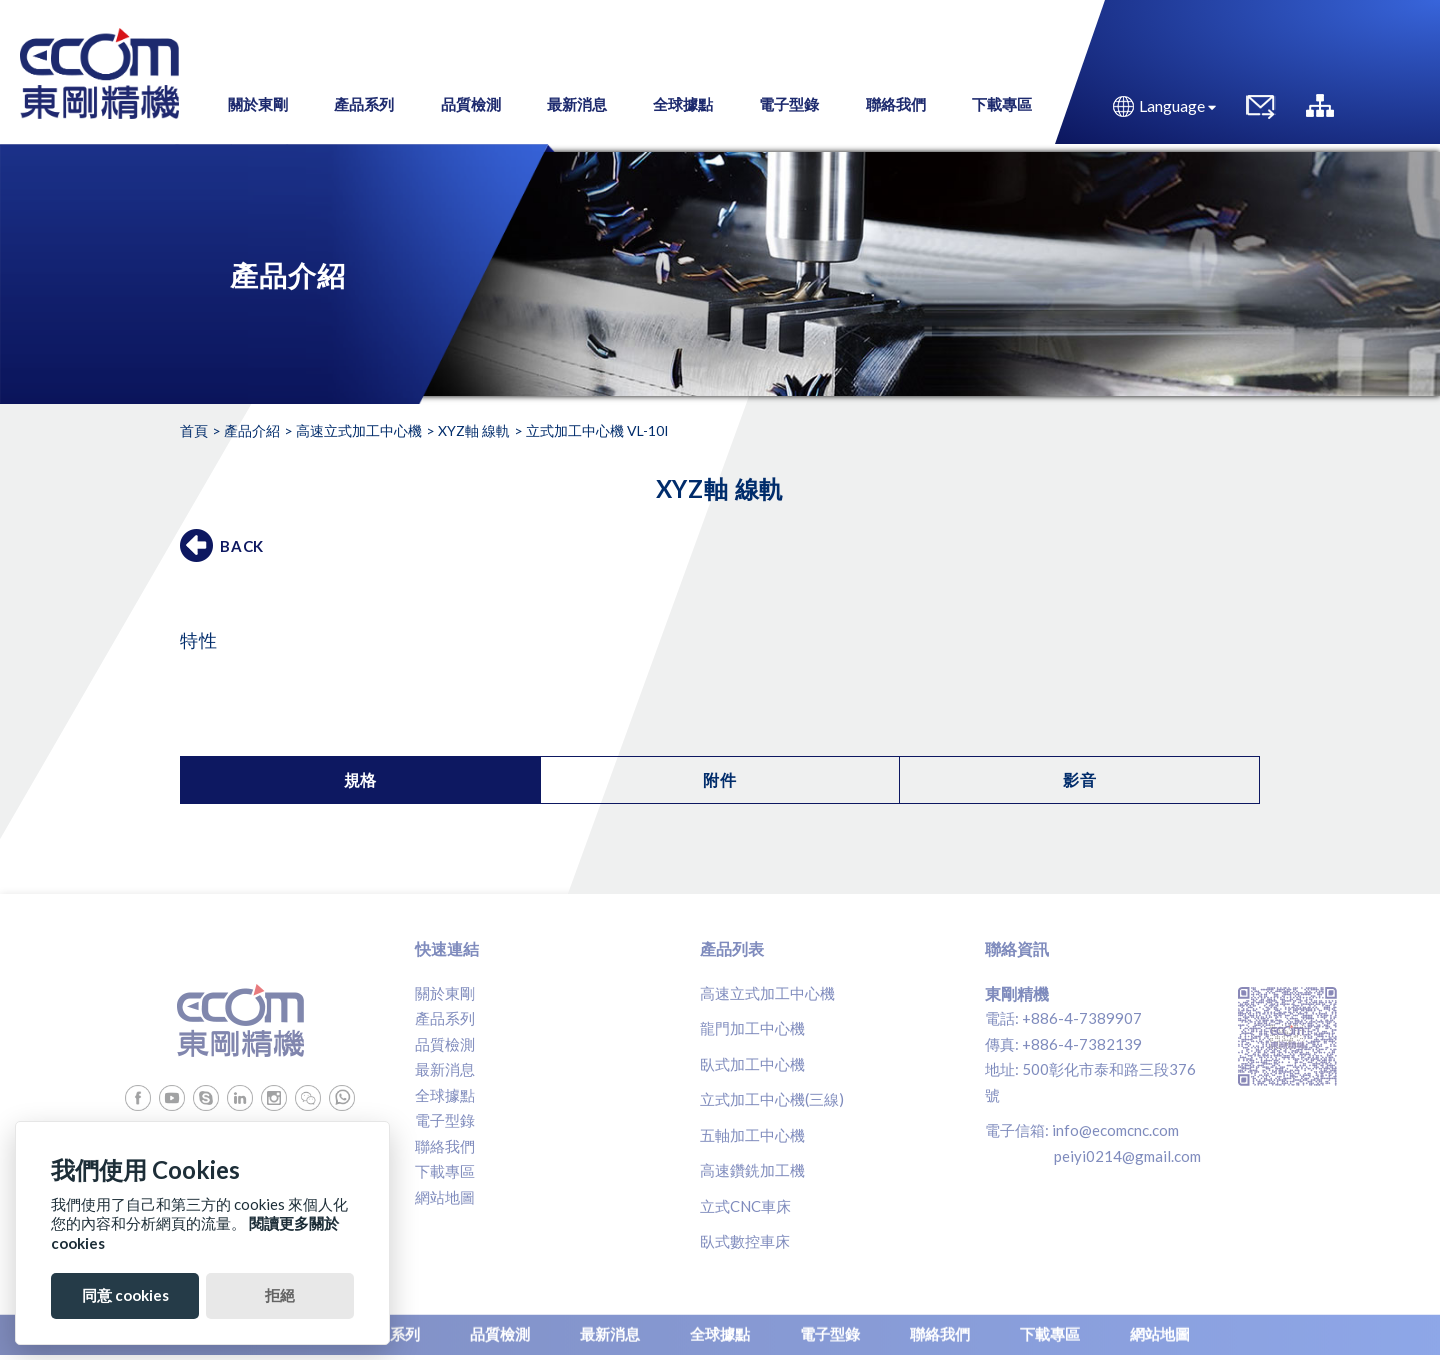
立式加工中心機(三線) (772, 1099)
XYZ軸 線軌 (474, 430)
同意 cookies (125, 1295)
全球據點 (445, 1095)
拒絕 (280, 1295)
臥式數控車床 (745, 1241)
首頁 (194, 430)
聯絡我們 (445, 1146)
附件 (720, 779)
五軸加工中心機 (752, 1135)
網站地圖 (445, 1197)
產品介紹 (252, 430)
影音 (1080, 779)
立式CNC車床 (745, 1206)
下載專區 (445, 1171)
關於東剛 (445, 993)
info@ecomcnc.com (1115, 1130)
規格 (361, 779)
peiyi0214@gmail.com (1127, 1156)
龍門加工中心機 (752, 1028)
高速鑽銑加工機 (752, 1170)
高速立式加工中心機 (359, 430)
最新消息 (445, 1069)
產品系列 (445, 1018)
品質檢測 (445, 1044)
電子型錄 (445, 1120)
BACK (242, 546)
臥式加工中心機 (752, 1064)
